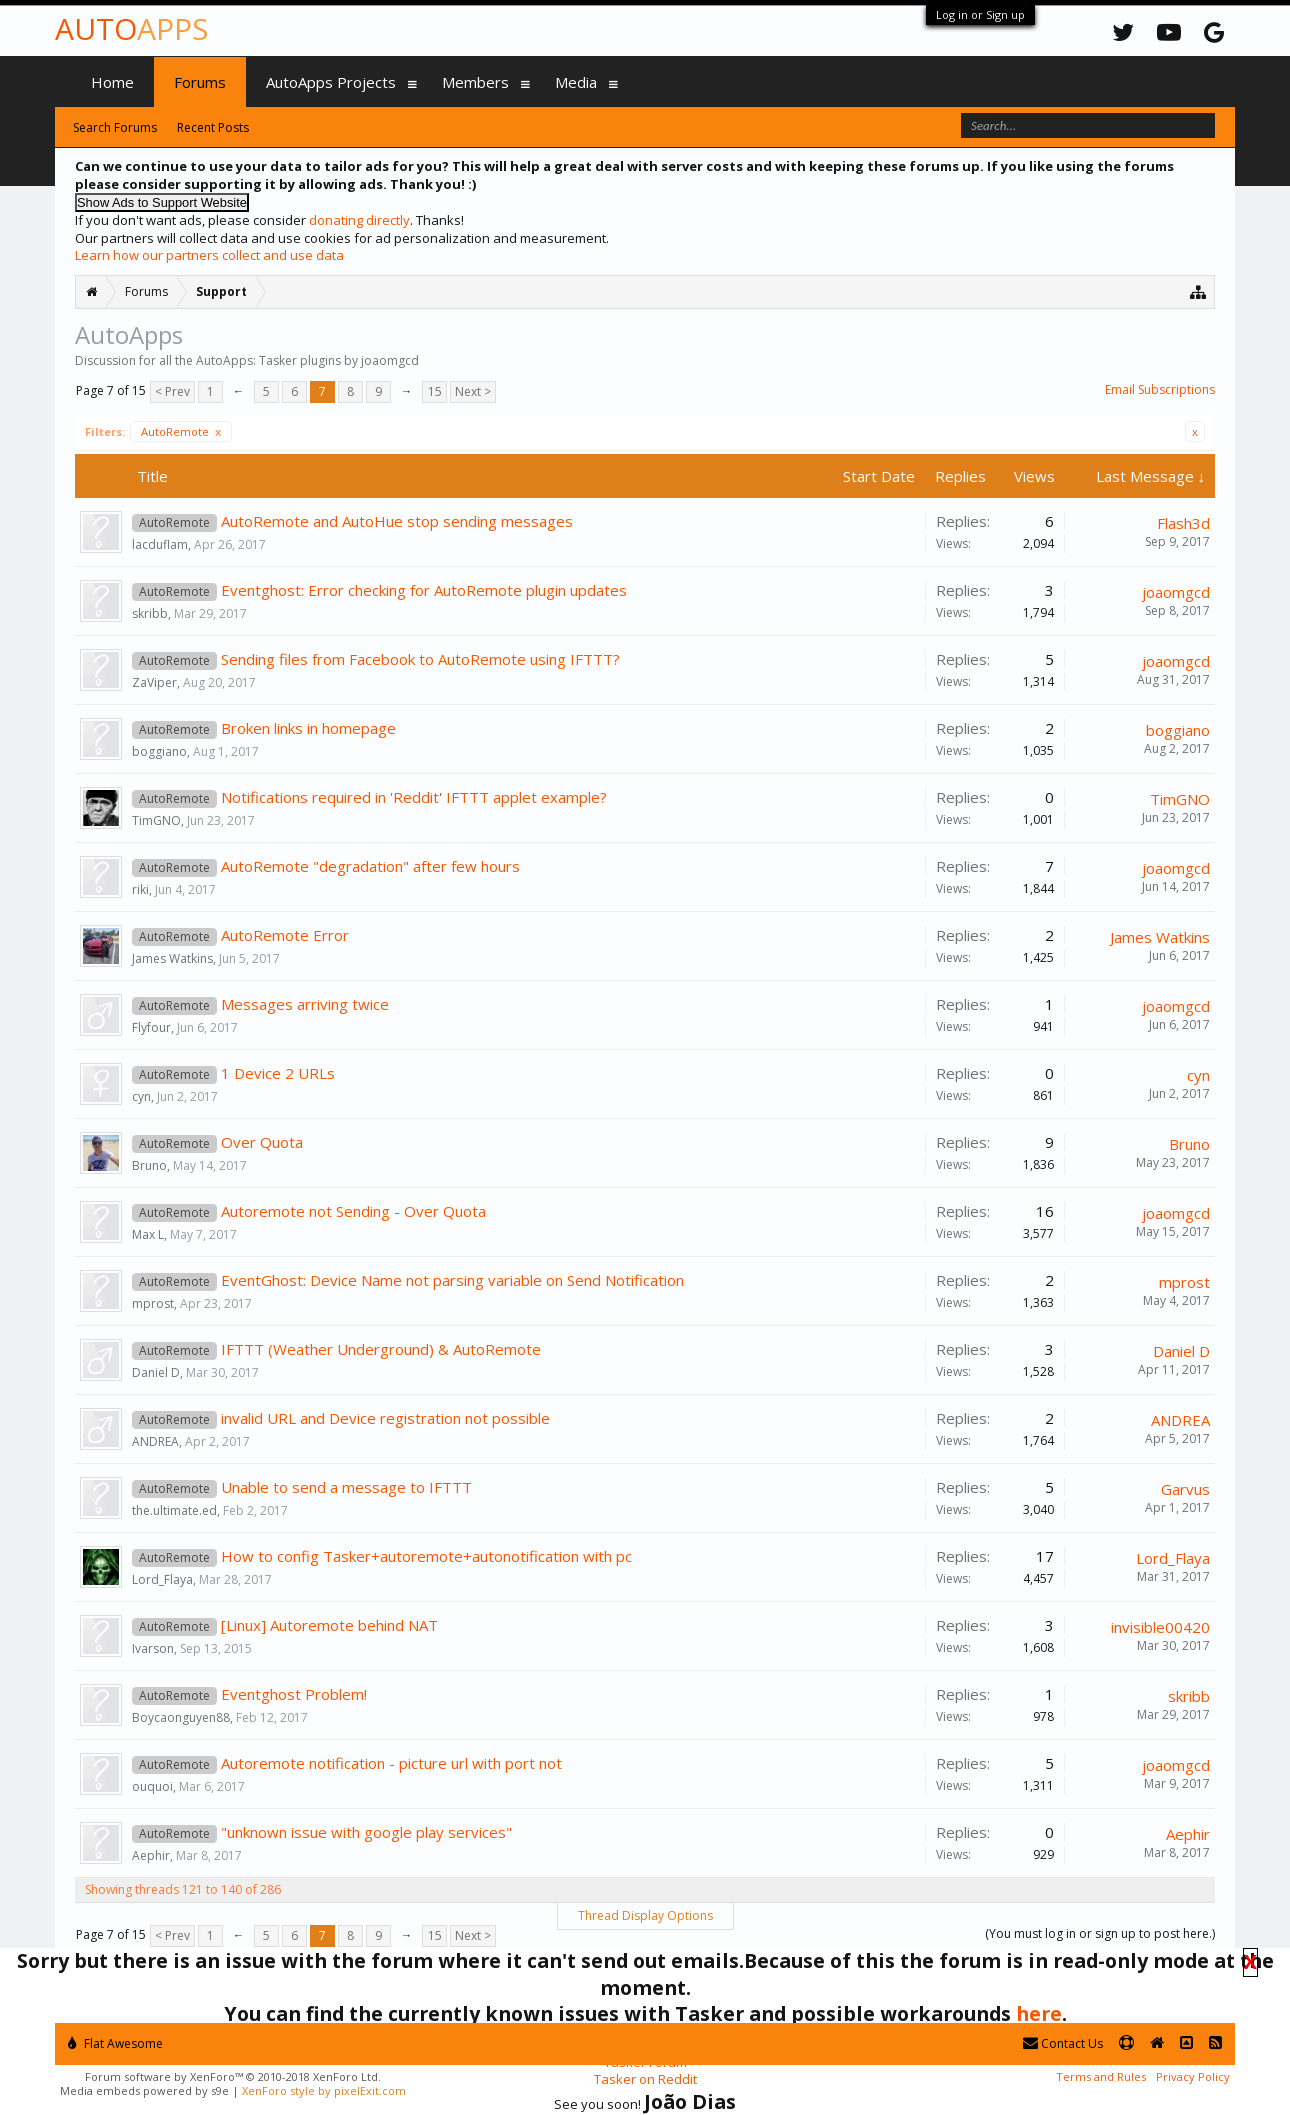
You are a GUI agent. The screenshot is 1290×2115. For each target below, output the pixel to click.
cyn (141, 1096)
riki (140, 889)
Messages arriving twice (305, 1004)
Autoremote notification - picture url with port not (391, 1763)
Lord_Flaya (162, 1579)
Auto (131, 28)
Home (112, 82)
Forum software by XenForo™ (233, 2076)
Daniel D (156, 1372)
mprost (153, 1303)
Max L (148, 1234)
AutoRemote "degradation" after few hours (370, 866)
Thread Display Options (645, 1915)
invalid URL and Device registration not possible (385, 1418)
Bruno (149, 1165)
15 (435, 391)
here (1039, 2013)
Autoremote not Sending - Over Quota (353, 1211)
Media (576, 82)
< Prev (172, 391)
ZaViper (154, 682)
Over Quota (262, 1142)
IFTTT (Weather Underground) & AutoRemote (381, 1349)
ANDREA (155, 1441)
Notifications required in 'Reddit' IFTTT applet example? (414, 797)
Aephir (151, 1855)
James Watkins (172, 958)
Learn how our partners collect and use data (209, 255)
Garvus (1185, 1489)
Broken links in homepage (308, 728)
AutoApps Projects (331, 82)
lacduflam (160, 544)
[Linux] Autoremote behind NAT (329, 1625)
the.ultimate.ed (174, 1510)
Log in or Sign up (980, 14)
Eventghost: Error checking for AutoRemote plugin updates (424, 590)
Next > (473, 391)
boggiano (159, 751)
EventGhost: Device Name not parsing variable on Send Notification (452, 1280)
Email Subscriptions (1160, 389)
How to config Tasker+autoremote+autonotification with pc (426, 1556)
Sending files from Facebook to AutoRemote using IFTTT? (420, 659)
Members (475, 82)
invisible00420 (1160, 1627)
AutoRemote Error (285, 935)
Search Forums (115, 127)
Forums (200, 82)
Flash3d (1183, 523)
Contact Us (1063, 2043)
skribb (150, 613)
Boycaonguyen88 (181, 1717)
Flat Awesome (115, 2043)
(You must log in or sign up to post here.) (1100, 1933)
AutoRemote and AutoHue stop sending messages (397, 521)
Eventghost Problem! (294, 1694)
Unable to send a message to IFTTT (346, 1487)
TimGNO (156, 820)
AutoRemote (181, 431)
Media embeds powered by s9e (144, 2090)
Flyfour (151, 1027)
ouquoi (152, 1786)
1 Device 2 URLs (278, 1073)
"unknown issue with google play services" (366, 1832)
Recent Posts (213, 127)
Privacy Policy (1193, 2076)
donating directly (359, 220)
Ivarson (153, 1648)
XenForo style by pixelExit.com (324, 2090)
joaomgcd (1176, 592)
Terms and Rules (1101, 2076)
